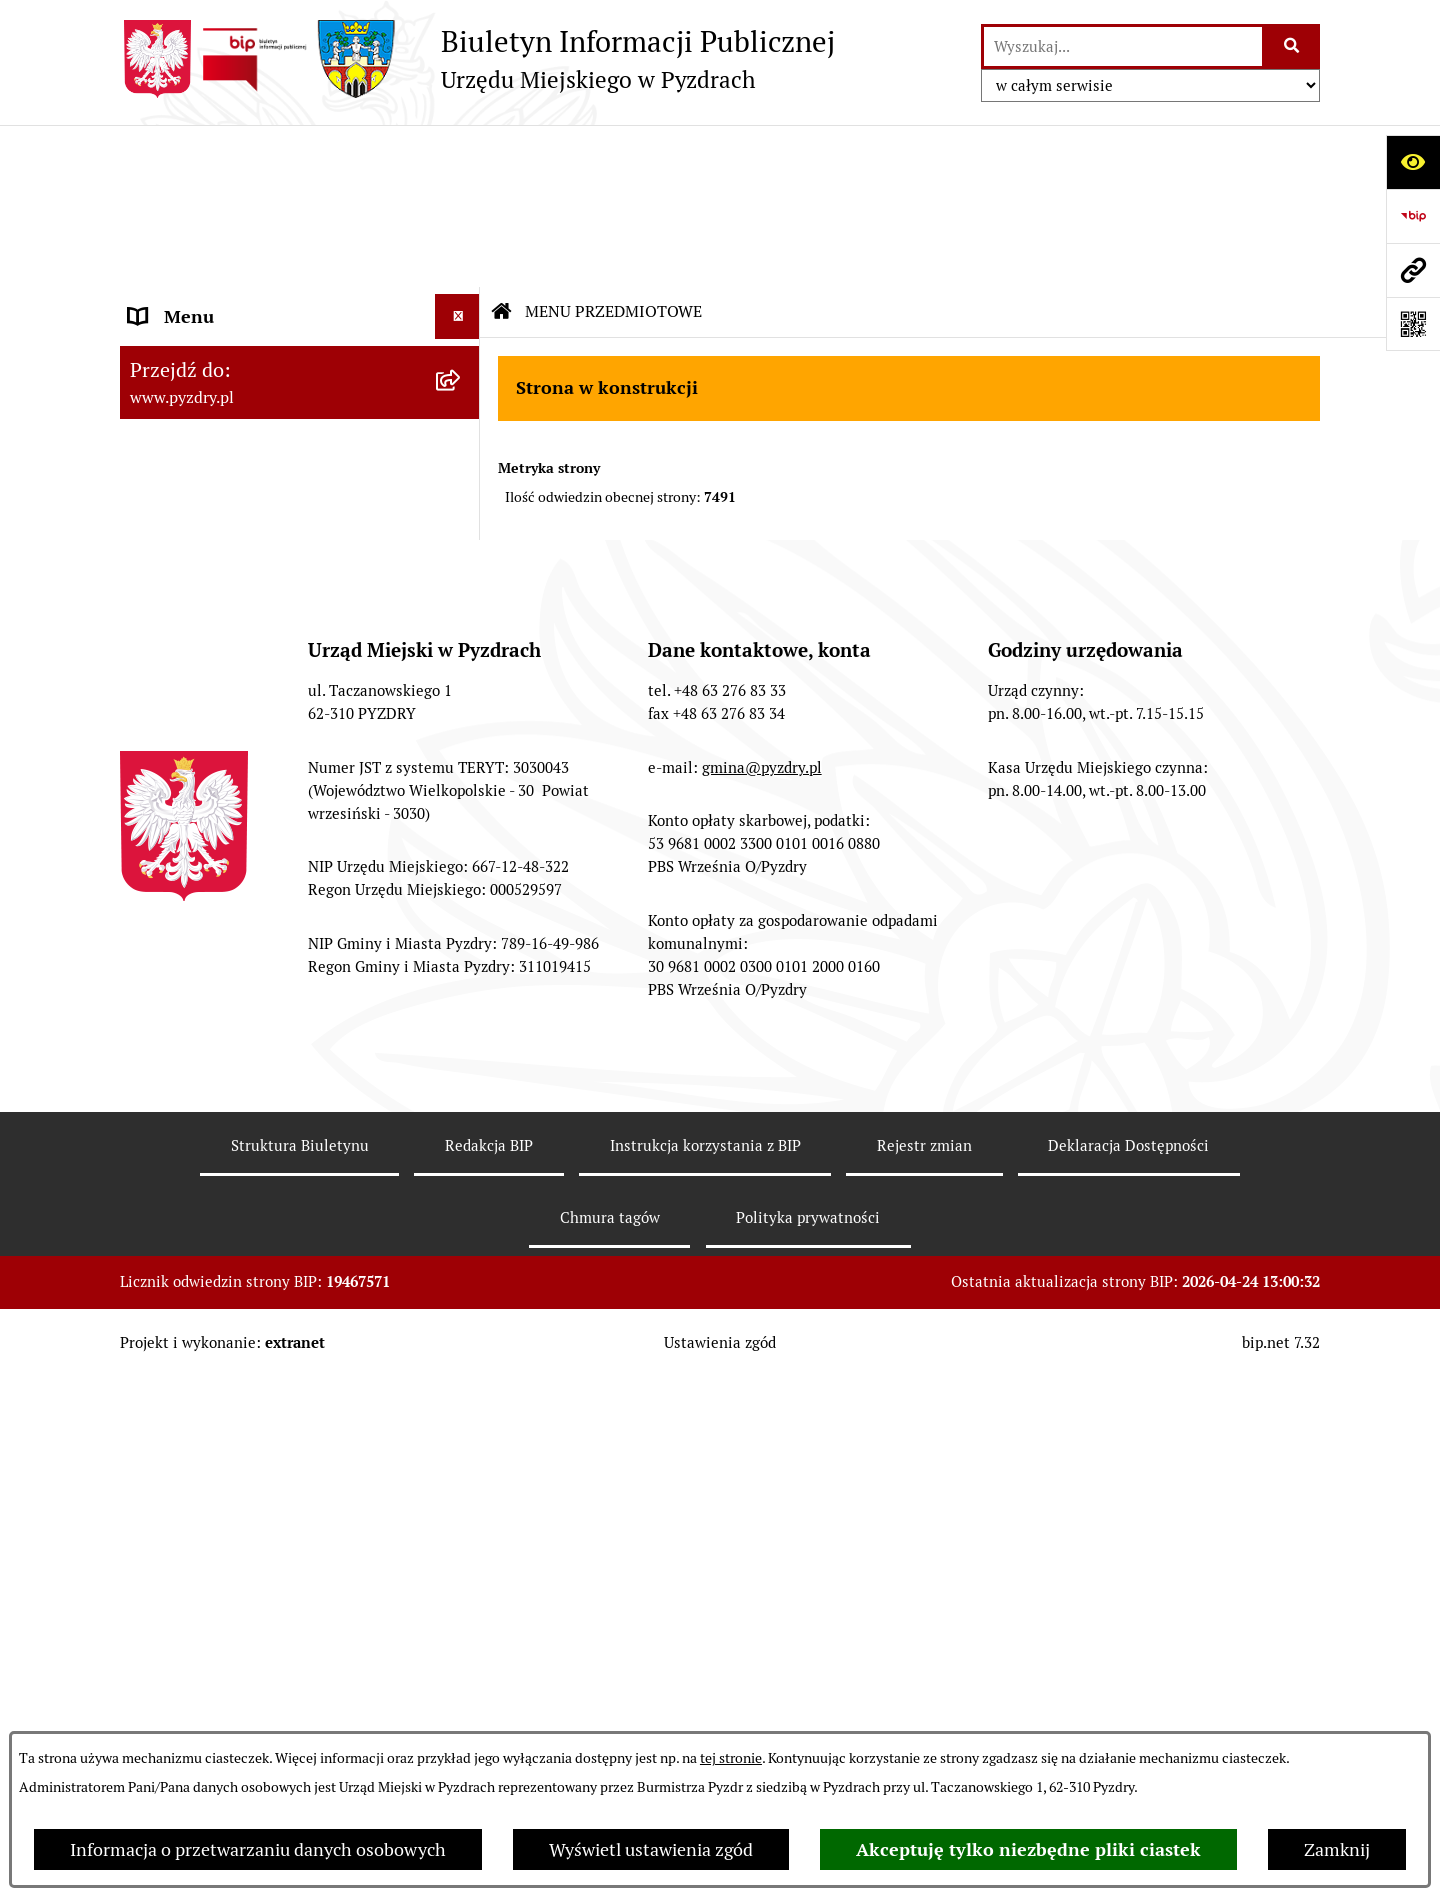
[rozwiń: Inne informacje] (462, 902)
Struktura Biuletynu (300, 1655)
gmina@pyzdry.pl (762, 1276)
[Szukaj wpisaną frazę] (1292, 46)
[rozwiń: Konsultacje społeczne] (462, 857)
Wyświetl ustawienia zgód (651, 1849)
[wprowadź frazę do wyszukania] (1123, 46)
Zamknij (1337, 1849)
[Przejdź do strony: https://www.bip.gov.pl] (1413, 216)
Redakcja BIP (489, 1655)
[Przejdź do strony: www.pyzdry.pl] (1413, 270)
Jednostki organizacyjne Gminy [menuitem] (252, 541)
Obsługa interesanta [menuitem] (209, 361)
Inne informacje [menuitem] (192, 901)
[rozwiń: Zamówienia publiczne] (462, 452)
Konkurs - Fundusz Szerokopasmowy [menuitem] (275, 946)
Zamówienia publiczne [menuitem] (218, 451)
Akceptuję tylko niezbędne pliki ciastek (1028, 1849)
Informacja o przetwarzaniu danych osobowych (258, 1849)
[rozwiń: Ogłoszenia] (462, 587)
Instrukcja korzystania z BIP (705, 1655)
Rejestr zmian (924, 1655)
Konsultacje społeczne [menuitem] (217, 856)
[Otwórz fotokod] (1413, 324)
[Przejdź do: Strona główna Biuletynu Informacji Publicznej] (502, 150)
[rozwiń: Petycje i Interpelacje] (462, 632)
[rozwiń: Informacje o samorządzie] (462, 200)
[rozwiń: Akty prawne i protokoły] (462, 245)
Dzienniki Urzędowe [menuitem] (209, 676)
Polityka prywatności (808, 1726)
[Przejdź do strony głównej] (477, 59)
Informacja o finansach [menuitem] (220, 496)
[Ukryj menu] (457, 154)
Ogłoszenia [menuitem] (173, 586)
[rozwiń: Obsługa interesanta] (462, 362)
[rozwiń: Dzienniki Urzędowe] (462, 677)
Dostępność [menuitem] (176, 766)
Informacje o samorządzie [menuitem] (232, 199)
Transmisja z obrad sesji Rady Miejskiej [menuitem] (245, 303)
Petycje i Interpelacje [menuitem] (211, 631)
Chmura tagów (610, 1726)
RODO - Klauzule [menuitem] (195, 406)
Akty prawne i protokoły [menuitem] (224, 244)
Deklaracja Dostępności (1128, 1655)
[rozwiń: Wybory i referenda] (462, 722)
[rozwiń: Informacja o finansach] (462, 497)
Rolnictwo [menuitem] (169, 811)
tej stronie (731, 1758)
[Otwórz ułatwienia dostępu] (1413, 162)
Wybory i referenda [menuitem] (204, 721)
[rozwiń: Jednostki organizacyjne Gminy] (462, 542)
